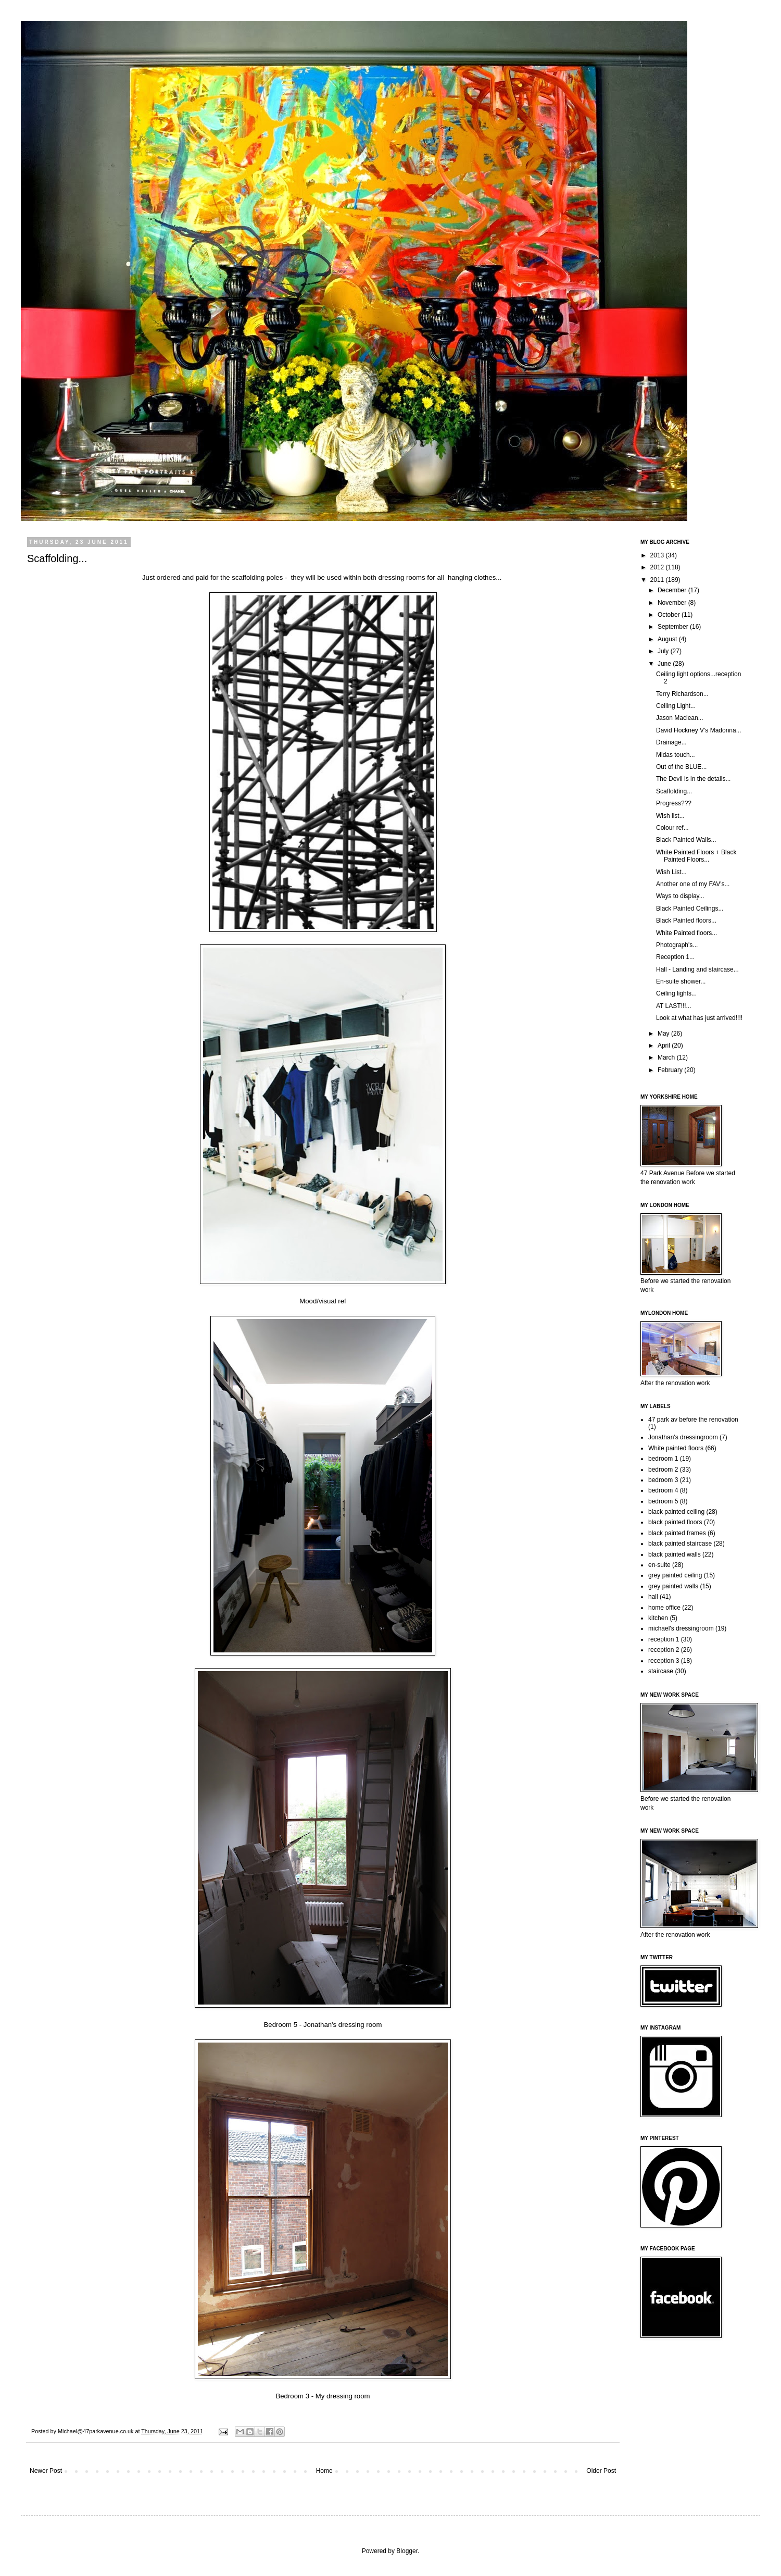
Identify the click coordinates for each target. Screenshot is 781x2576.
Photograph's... (677, 945)
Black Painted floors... (686, 920)
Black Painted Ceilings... (689, 908)
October (670, 614)
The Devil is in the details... (693, 778)
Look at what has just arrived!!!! (699, 1018)
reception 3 (663, 1660)
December (673, 590)
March (667, 1057)
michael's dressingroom (681, 1628)
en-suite (659, 1565)
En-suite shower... (681, 981)
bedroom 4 (663, 1490)
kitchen (658, 1618)
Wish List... (671, 872)
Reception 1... (675, 957)
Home (324, 2470)
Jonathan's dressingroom (683, 1437)
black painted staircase (680, 1543)
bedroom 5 (663, 1501)
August (668, 639)
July (664, 651)
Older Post (601, 2470)
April (665, 1045)
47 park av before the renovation (693, 1419)
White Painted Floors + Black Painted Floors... (696, 856)
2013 (658, 555)
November (673, 602)
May (664, 1033)
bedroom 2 (663, 1469)
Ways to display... (680, 896)
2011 (658, 579)
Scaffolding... (674, 791)
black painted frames (677, 1533)
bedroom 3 (663, 1480)
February (671, 1070)
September (674, 626)
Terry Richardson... (682, 694)
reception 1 (663, 1639)
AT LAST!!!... (673, 1006)
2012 (658, 567)
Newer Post (46, 2470)
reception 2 (663, 1649)
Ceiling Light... (676, 706)
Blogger (407, 2551)
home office (664, 1607)
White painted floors (675, 1448)
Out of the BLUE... (681, 766)
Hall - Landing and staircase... (697, 969)
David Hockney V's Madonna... (698, 730)
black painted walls (674, 1554)
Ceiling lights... (676, 993)
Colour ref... (672, 827)
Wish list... (670, 815)
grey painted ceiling (675, 1575)
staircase (660, 1671)
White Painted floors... (686, 933)
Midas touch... (675, 754)
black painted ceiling (676, 1511)
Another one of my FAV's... (692, 884)
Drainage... (671, 742)
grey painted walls (673, 1586)
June (665, 663)
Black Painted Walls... (686, 839)
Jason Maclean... (679, 717)
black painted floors (675, 1522)
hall (653, 1596)
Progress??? (673, 803)
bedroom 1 (663, 1458)
